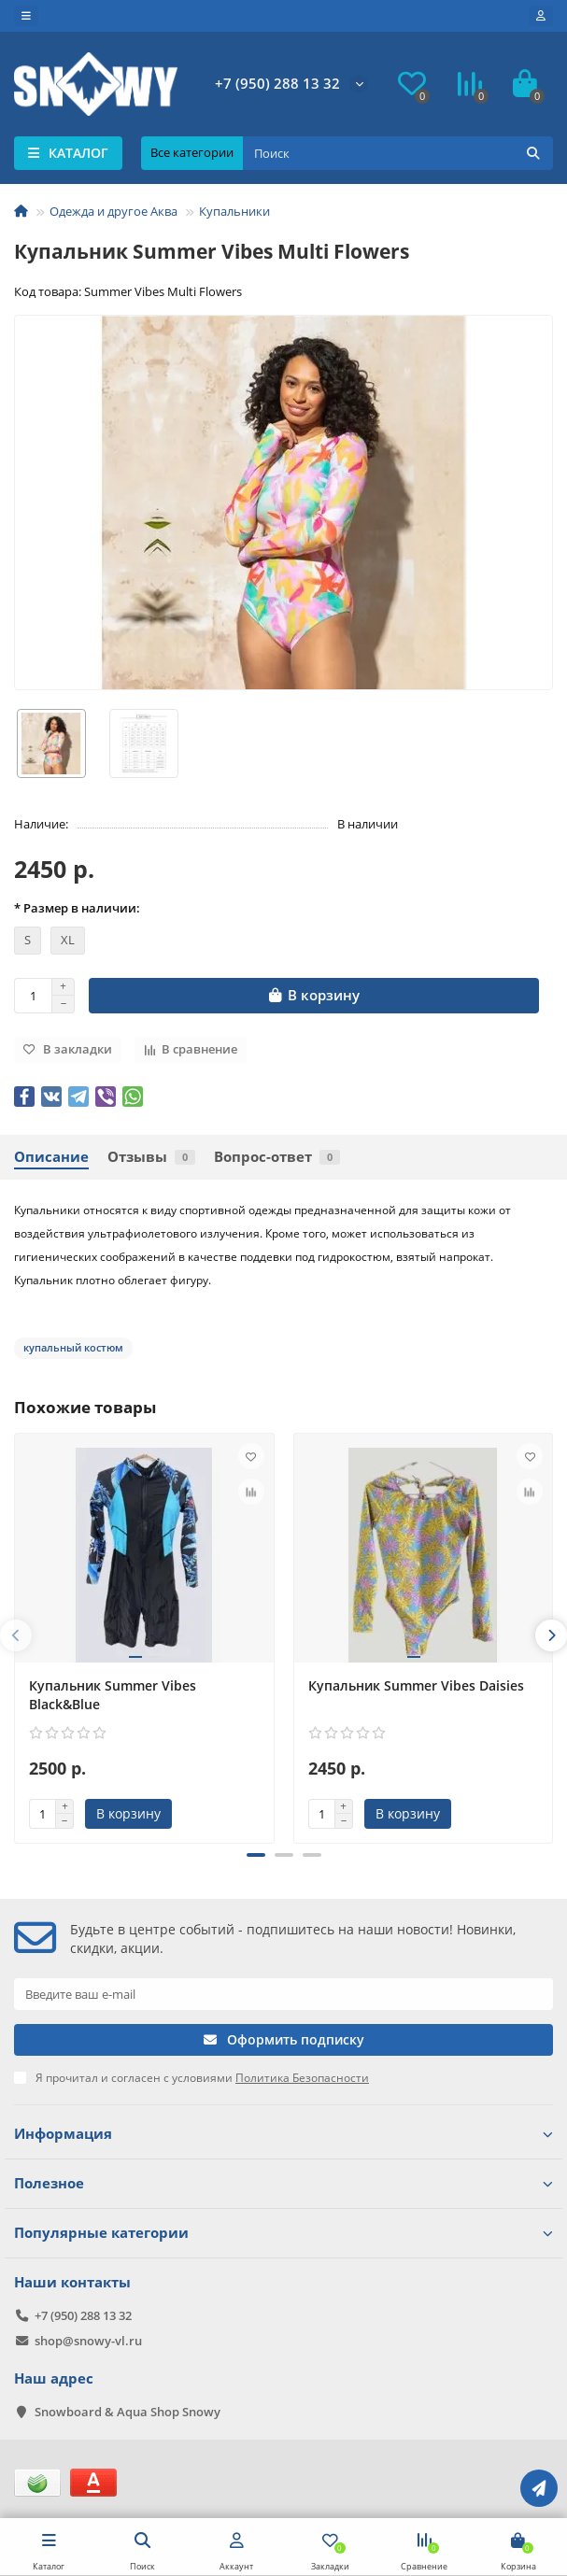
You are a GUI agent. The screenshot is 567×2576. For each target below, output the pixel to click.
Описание (51, 1157)
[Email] (283, 1994)
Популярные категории (283, 2233)
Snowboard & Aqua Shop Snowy (127, 2411)
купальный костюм (73, 1347)
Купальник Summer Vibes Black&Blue (112, 1695)
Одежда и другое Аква (113, 211)
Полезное (283, 2183)
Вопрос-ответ (277, 1157)
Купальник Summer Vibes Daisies (416, 1685)
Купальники (234, 211)
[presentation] (16, 1635)
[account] (541, 16)
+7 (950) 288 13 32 (277, 83)
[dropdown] (26, 16)
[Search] (398, 153)
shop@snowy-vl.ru (88, 2340)
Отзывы (151, 1157)
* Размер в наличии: (77, 907)
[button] (256, 1855)
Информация (283, 2134)
